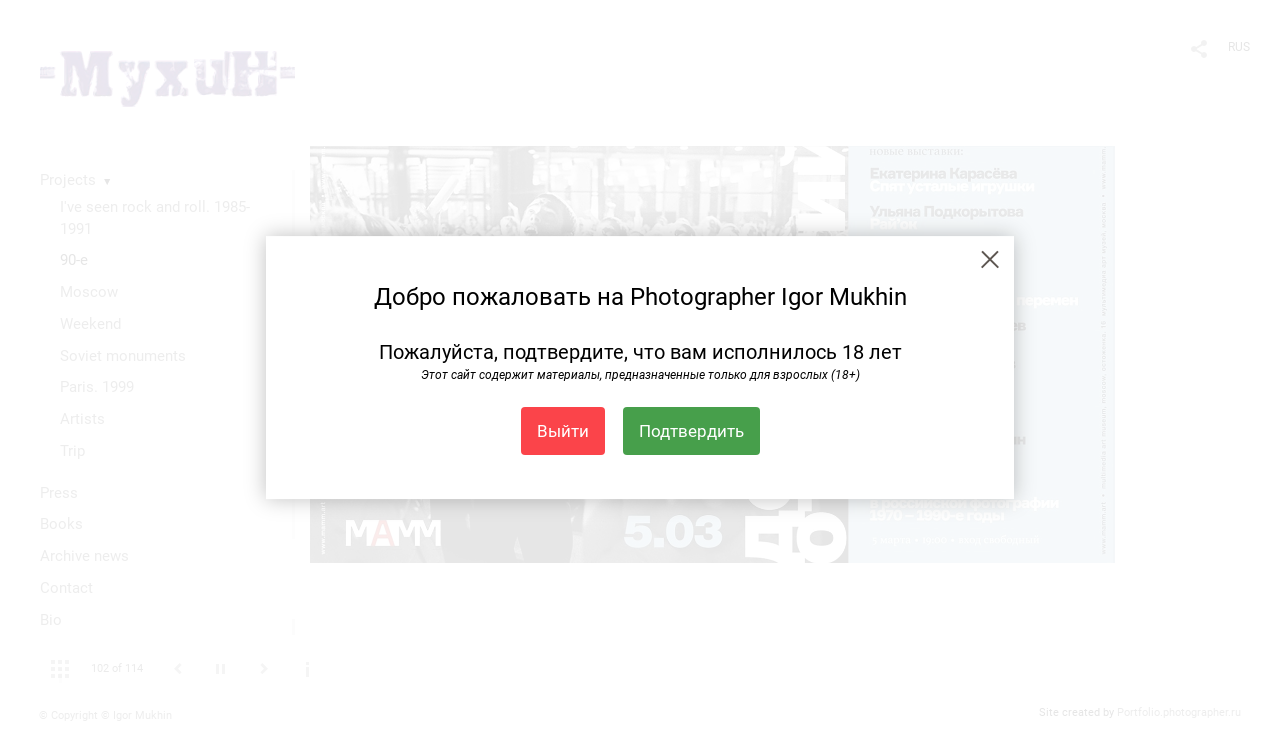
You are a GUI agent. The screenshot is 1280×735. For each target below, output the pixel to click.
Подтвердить (691, 431)
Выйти (563, 431)
